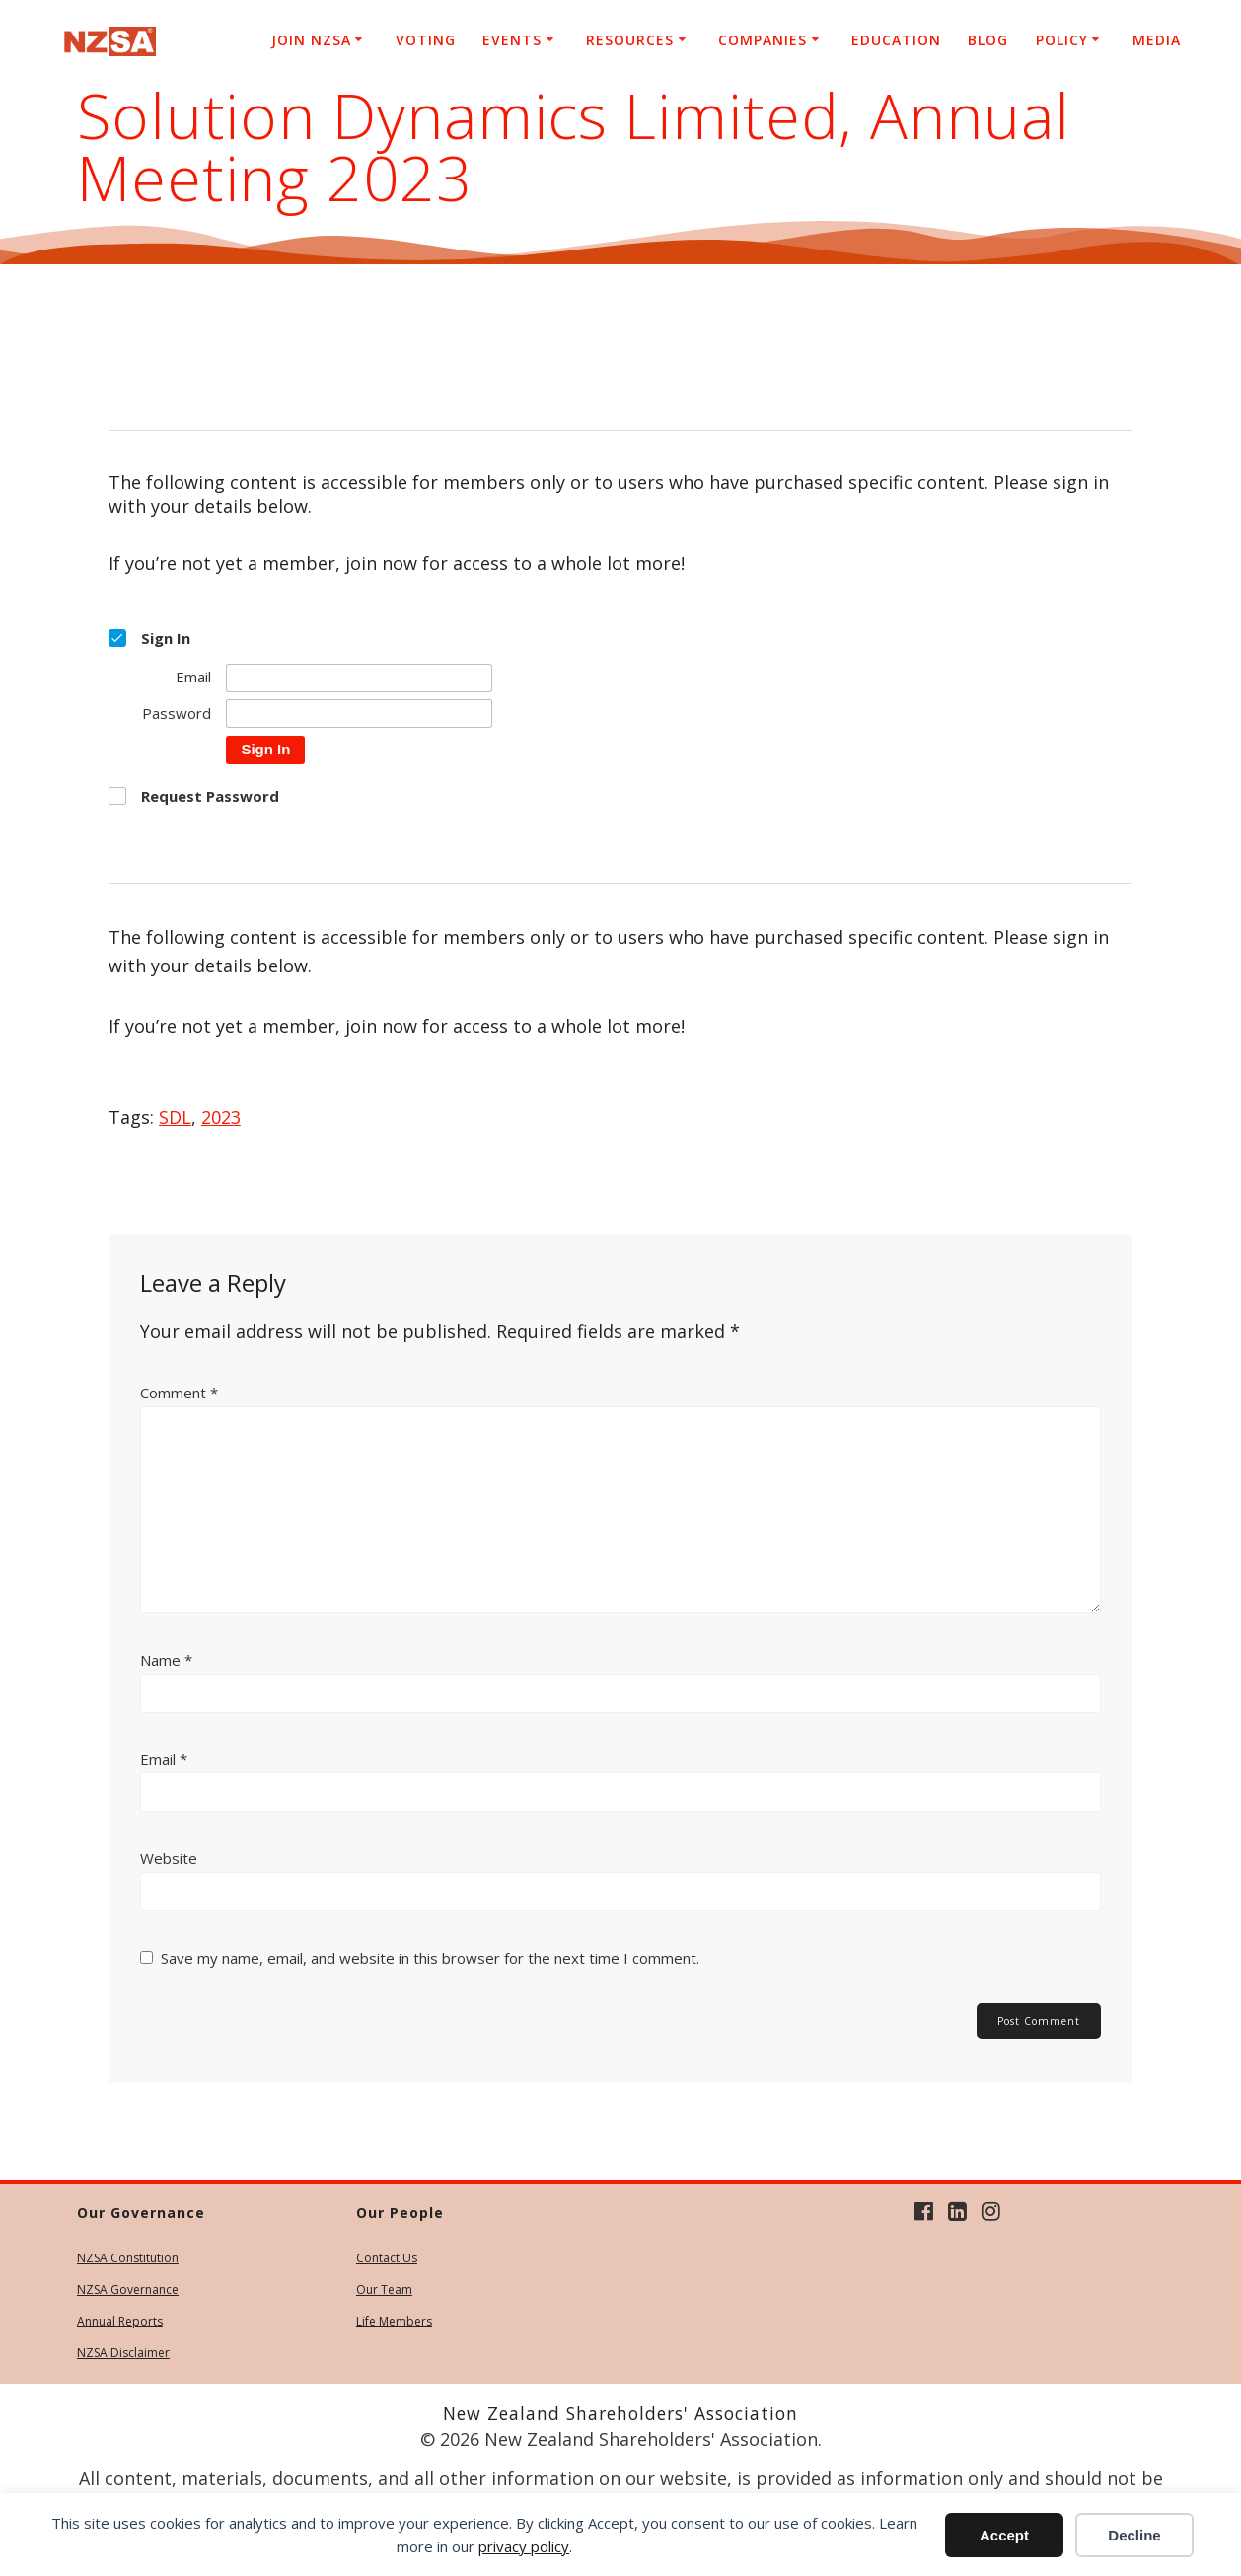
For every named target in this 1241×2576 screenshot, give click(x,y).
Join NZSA (311, 40)
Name (166, 1660)
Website (168, 1858)
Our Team (384, 2289)
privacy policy (523, 2546)
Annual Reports (120, 2321)
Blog (988, 40)
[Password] (359, 713)
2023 (221, 1117)
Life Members (394, 2321)
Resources (630, 40)
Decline (1134, 2535)
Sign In (265, 749)
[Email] (359, 678)
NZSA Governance (128, 2289)
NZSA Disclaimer (123, 2352)
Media (1156, 40)
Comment (179, 1392)
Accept (1004, 2535)
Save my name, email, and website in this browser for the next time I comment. (430, 1958)
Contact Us (386, 2258)
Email (163, 1759)
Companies (762, 40)
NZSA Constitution (128, 2258)
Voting (426, 40)
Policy (1062, 40)
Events (512, 40)
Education (896, 40)
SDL (175, 1117)
